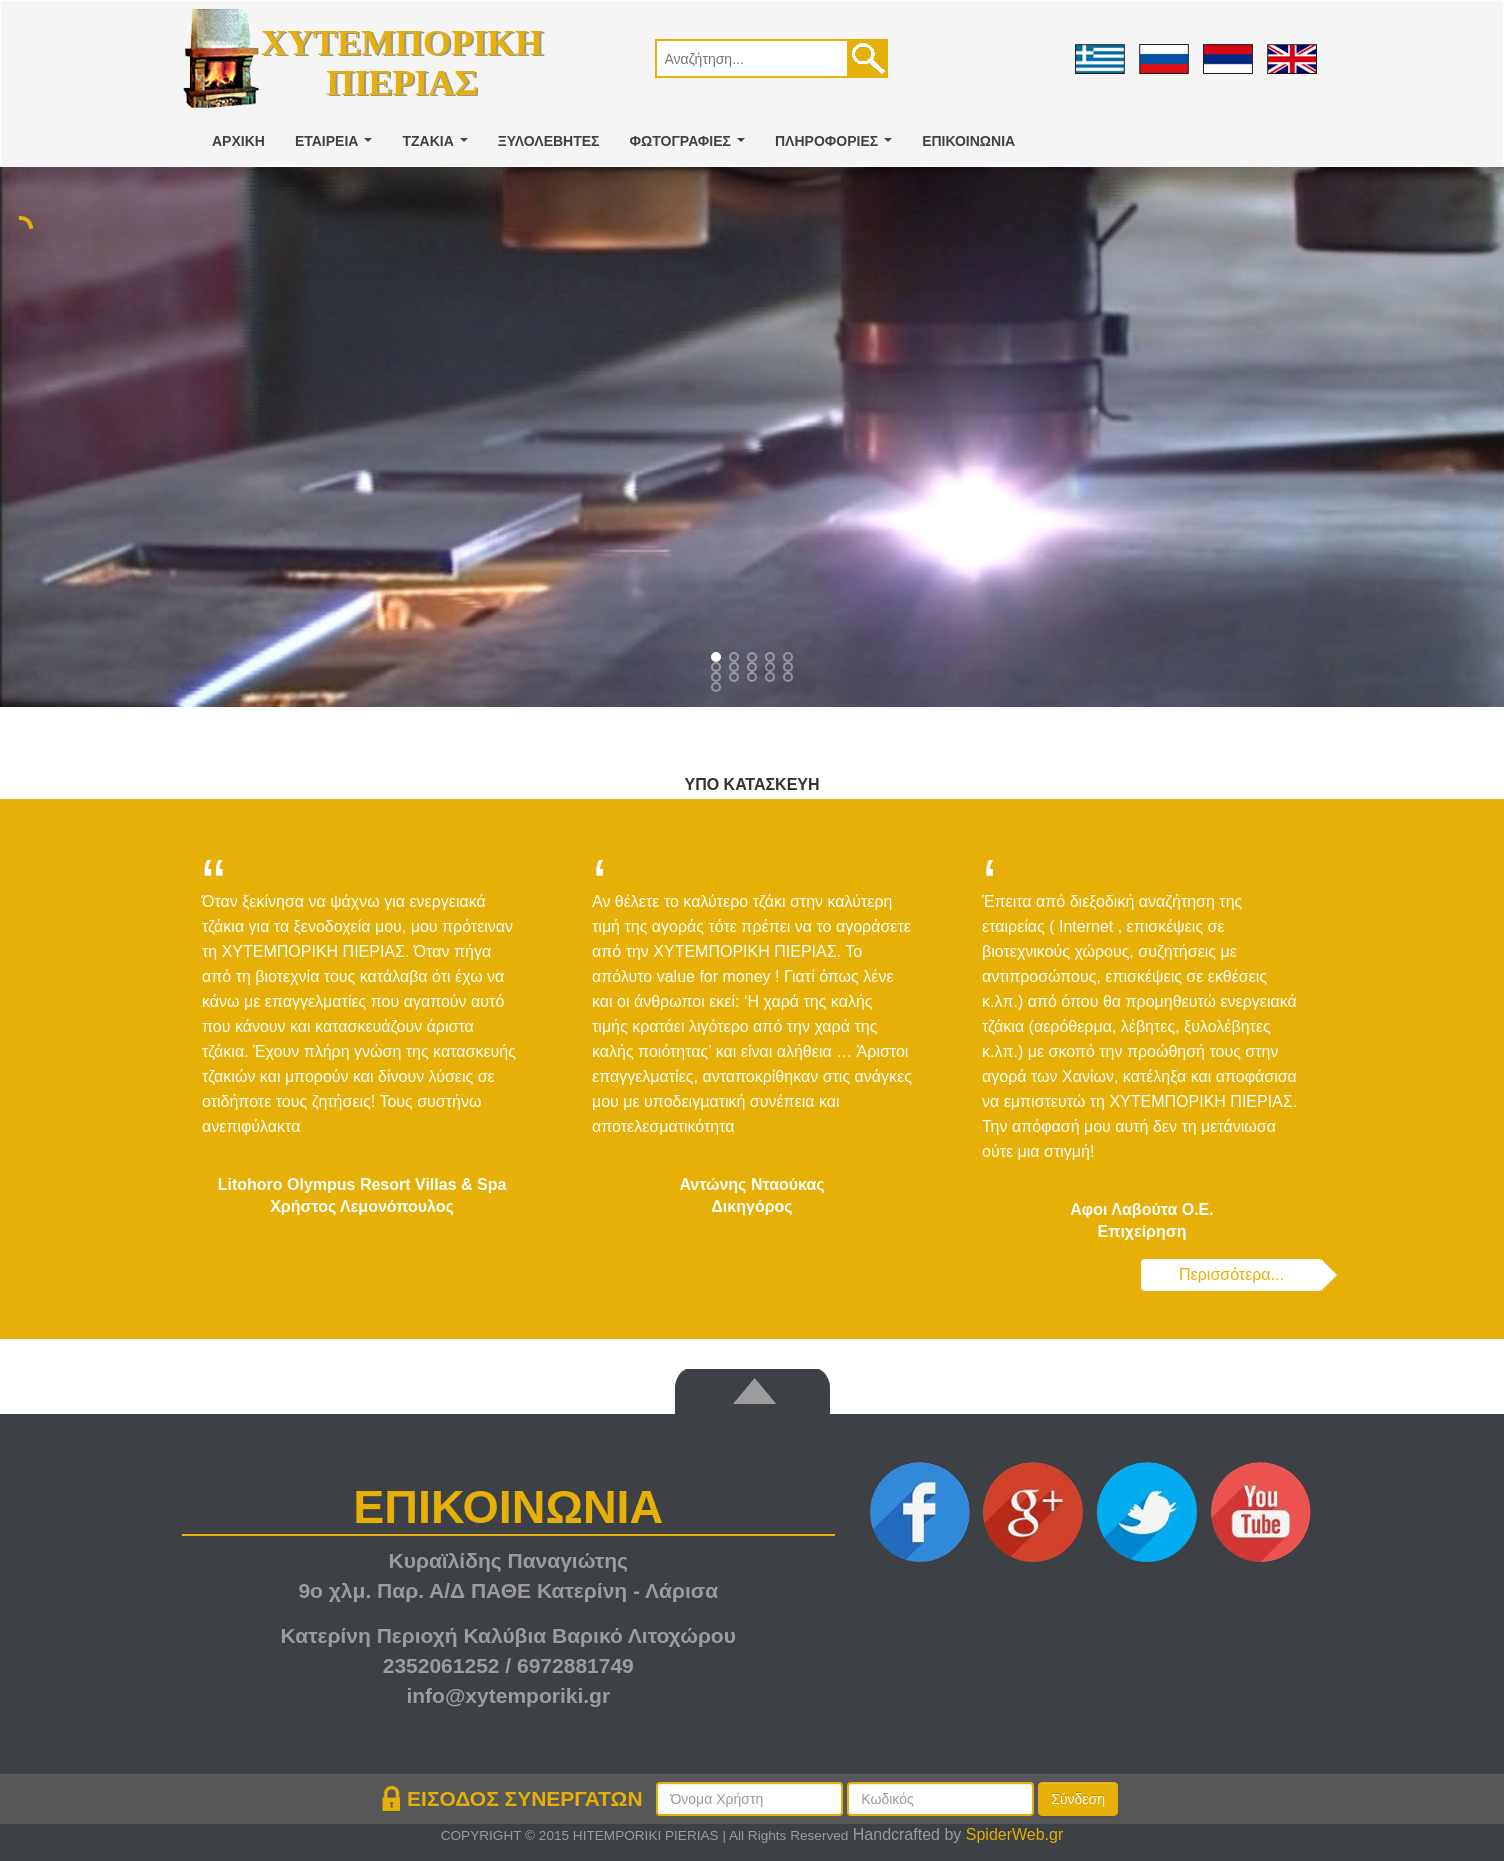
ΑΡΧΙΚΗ (238, 141)
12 (754, 679)
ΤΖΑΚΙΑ (438, 146)
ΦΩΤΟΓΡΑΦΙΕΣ (691, 146)
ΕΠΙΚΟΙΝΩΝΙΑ (968, 141)
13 (772, 679)
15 (718, 689)
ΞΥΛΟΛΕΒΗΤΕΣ (549, 141)
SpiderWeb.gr (1015, 1834)
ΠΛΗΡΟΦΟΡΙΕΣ (837, 146)
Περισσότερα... (1231, 1274)
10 (718, 679)
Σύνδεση (1078, 1799)
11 (736, 679)
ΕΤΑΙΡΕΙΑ (337, 146)
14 (790, 679)
